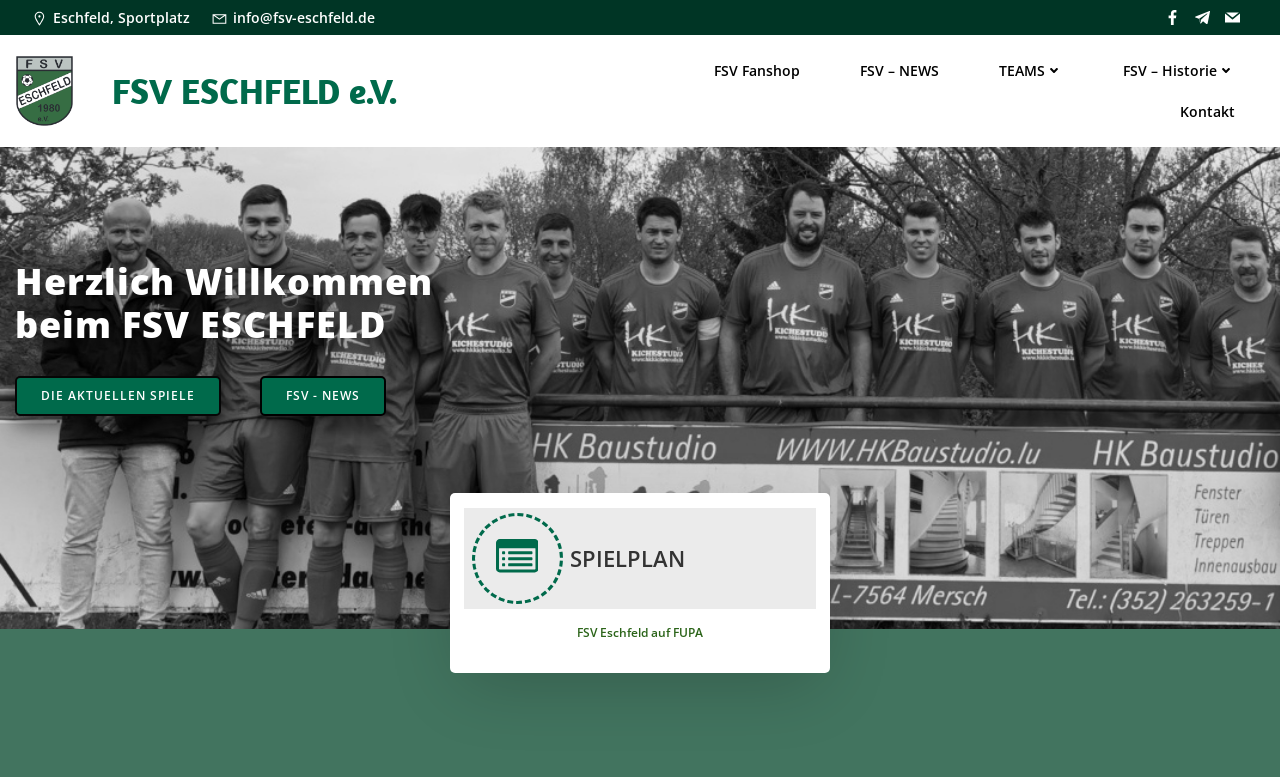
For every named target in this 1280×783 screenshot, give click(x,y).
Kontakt (1207, 111)
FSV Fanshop (757, 70)
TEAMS (1031, 70)
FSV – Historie (1179, 70)
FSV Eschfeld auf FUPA (640, 637)
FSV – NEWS (899, 70)
